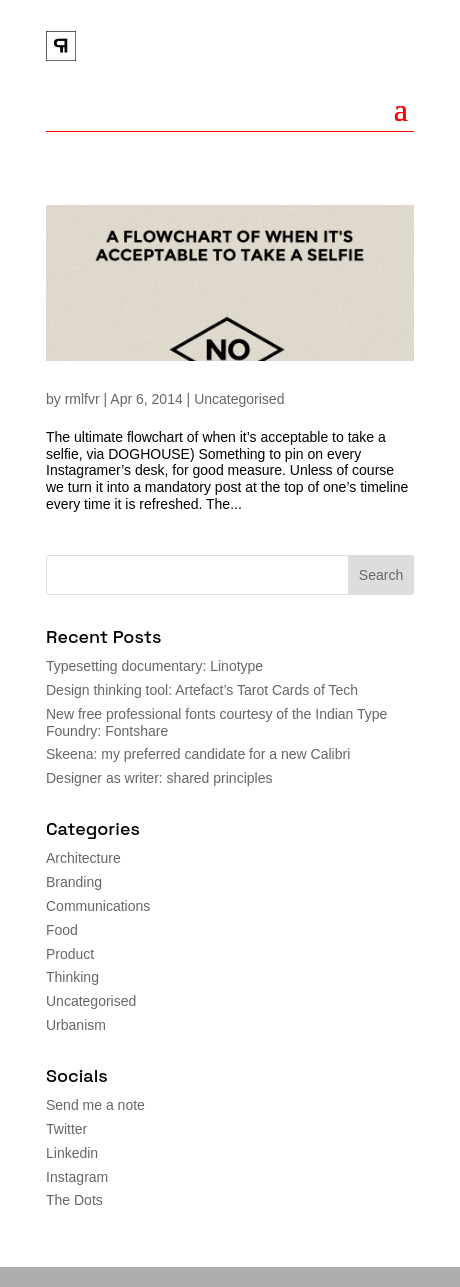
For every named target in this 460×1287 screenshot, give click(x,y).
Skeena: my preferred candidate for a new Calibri (198, 754)
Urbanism (76, 1025)
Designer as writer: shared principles (159, 778)
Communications (98, 906)
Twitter (66, 1129)
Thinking (72, 977)
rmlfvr (82, 399)
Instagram (77, 1177)
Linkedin (72, 1153)
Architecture (83, 858)
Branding (74, 882)
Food (62, 930)
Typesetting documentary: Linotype (154, 666)
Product (70, 954)
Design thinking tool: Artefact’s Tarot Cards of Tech (202, 690)
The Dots (74, 1200)
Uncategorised (239, 399)
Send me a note (95, 1105)
